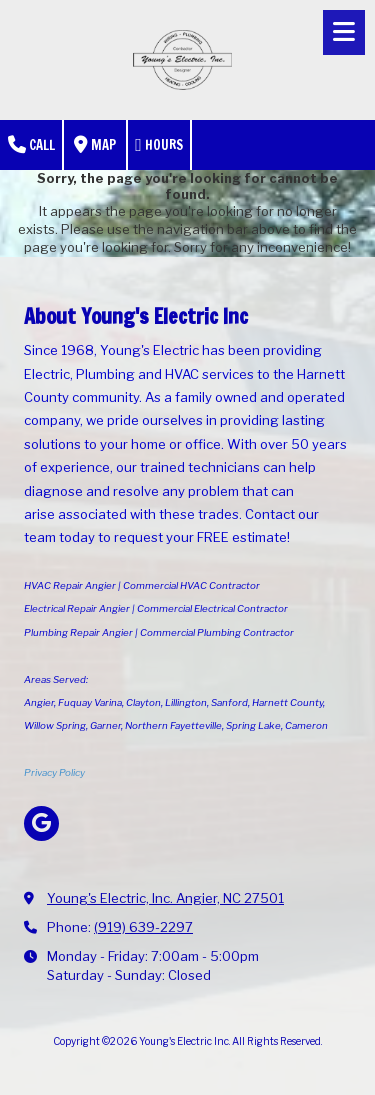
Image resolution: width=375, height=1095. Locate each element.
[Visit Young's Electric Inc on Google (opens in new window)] (41, 823)
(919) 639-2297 (143, 927)
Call (31, 145)
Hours (159, 145)
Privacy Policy (54, 772)
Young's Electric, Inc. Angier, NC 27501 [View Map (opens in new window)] (165, 898)
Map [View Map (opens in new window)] (95, 145)
